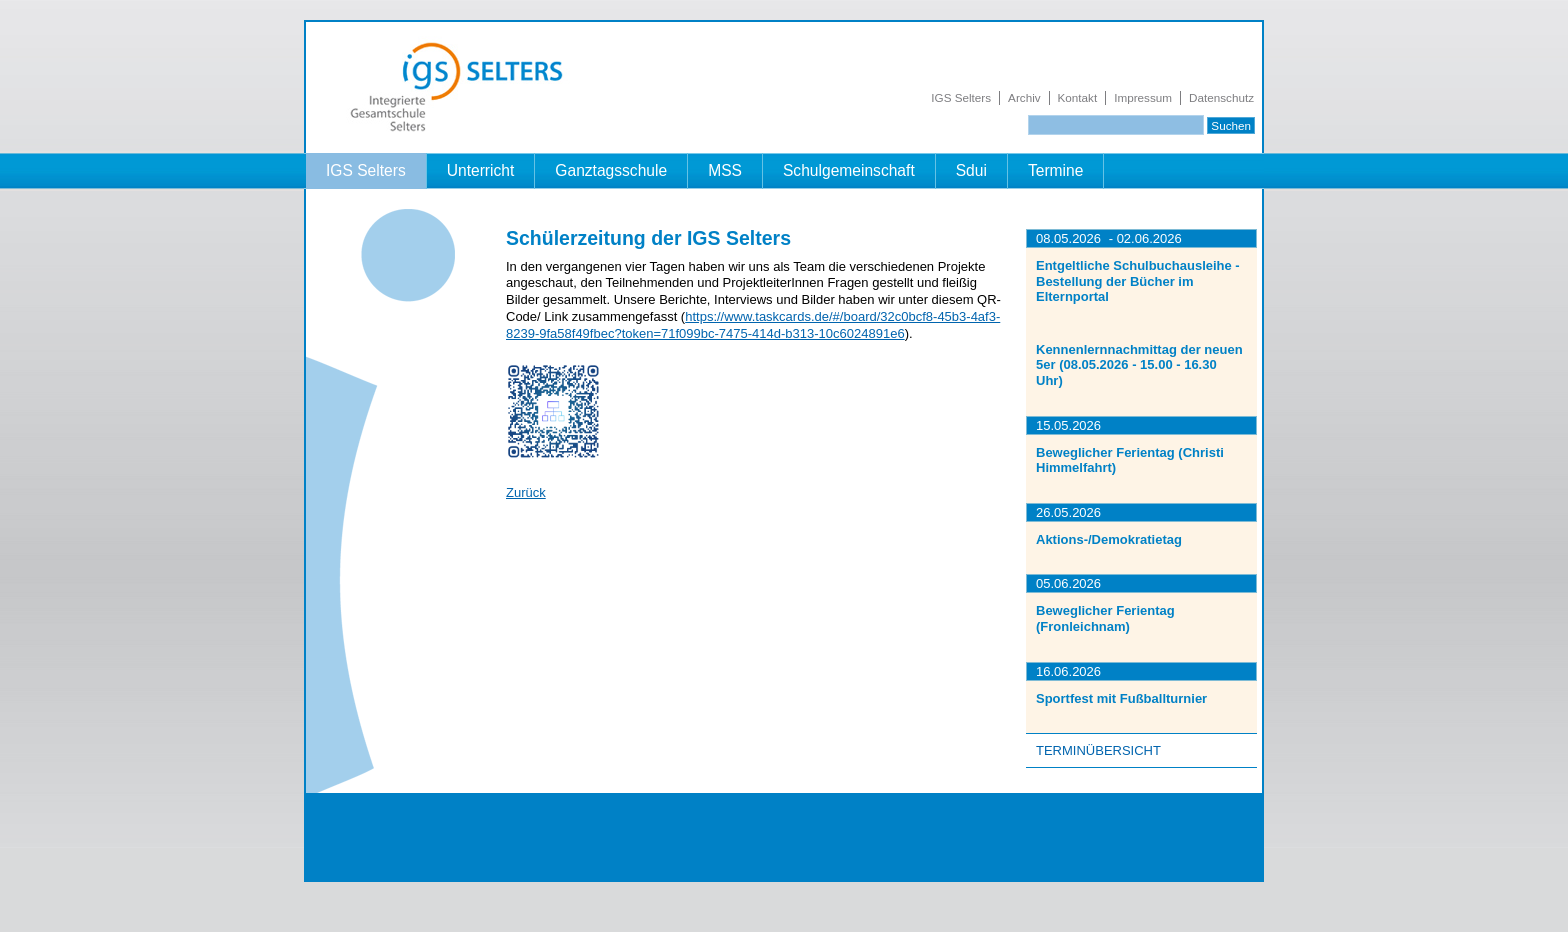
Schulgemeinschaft (849, 170)
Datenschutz (1221, 97)
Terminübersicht (1098, 750)
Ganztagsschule (611, 170)
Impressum (1143, 97)
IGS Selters (961, 97)
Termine (1055, 170)
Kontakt (1078, 97)
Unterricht (481, 170)
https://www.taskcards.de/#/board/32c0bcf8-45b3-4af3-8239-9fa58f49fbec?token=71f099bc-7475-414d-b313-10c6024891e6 (753, 325)
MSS (725, 170)
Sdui (971, 170)
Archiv (1024, 97)
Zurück (526, 492)
